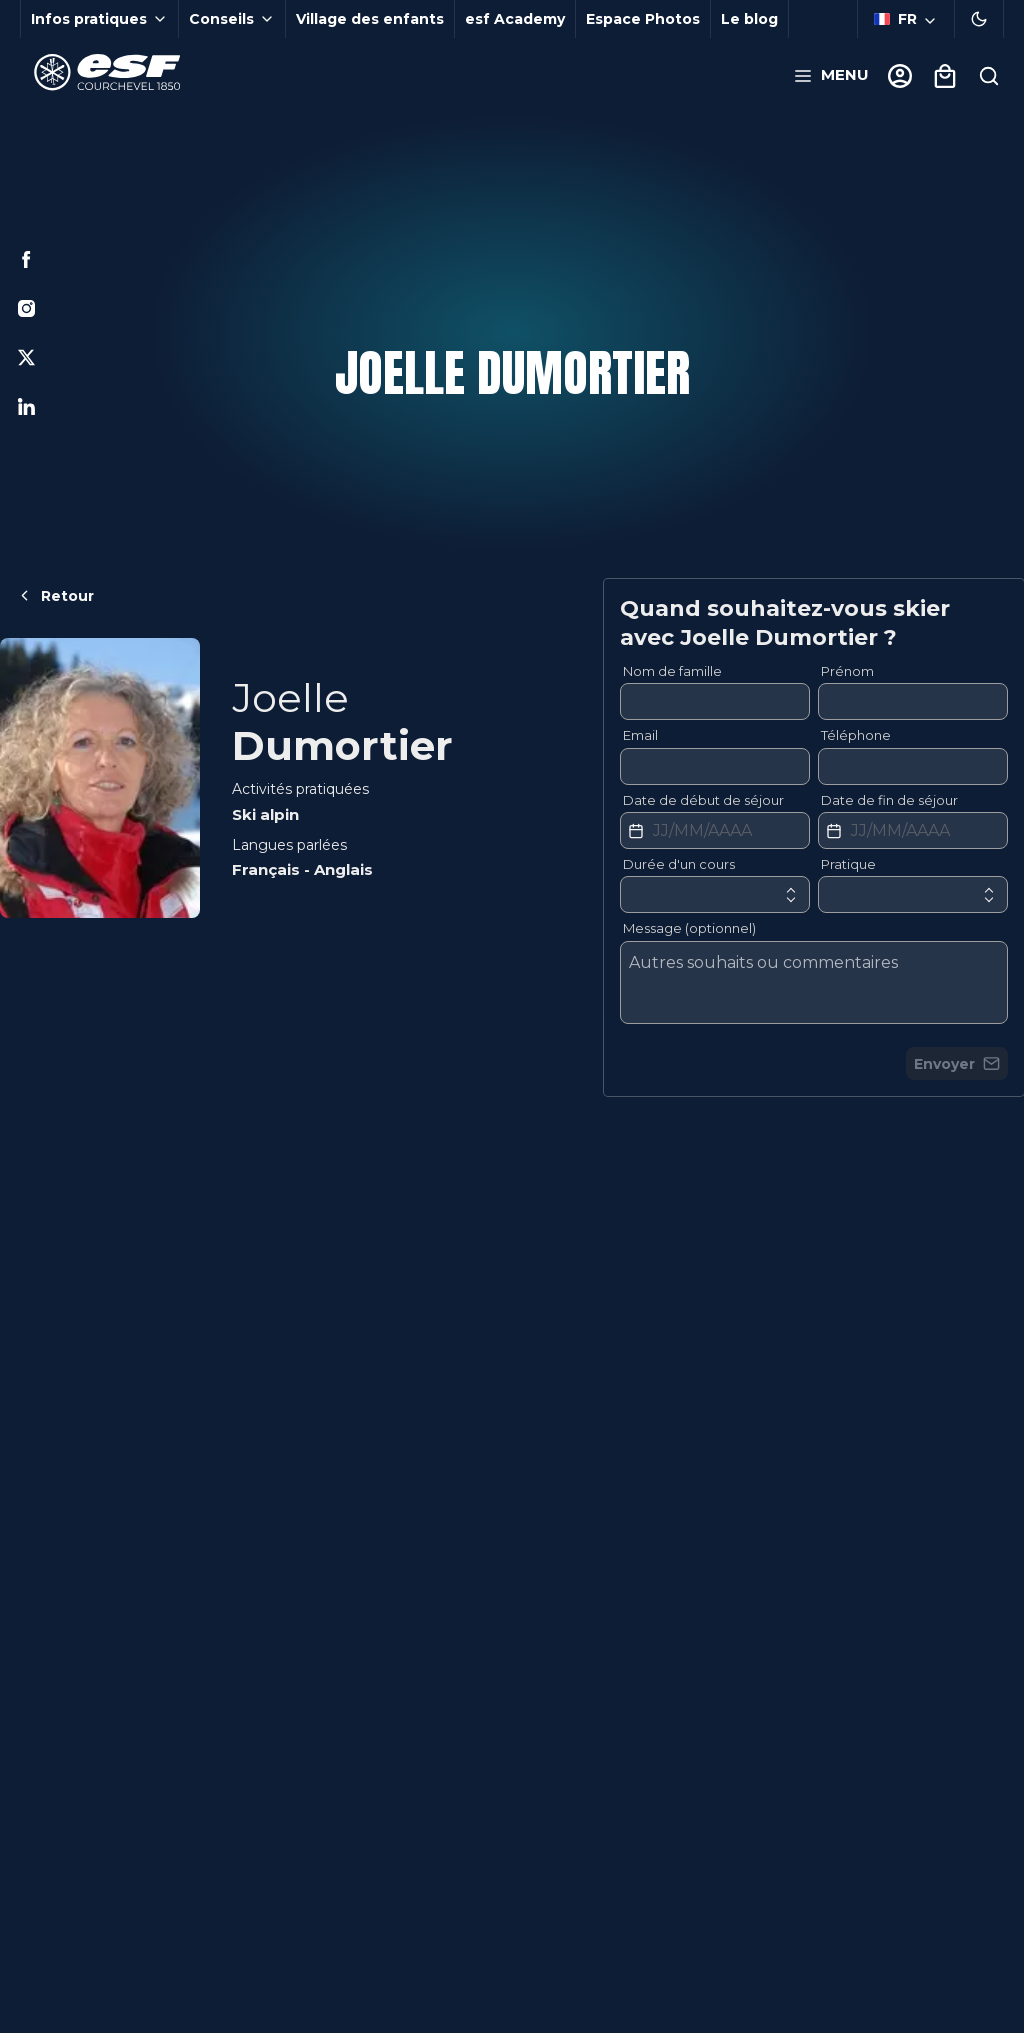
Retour (55, 596)
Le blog (749, 19)
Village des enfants (370, 19)
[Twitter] (26, 357)
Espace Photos (643, 19)
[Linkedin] (26, 406)
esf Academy (515, 19)
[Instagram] (26, 308)
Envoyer (957, 1064)
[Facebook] (26, 259)
